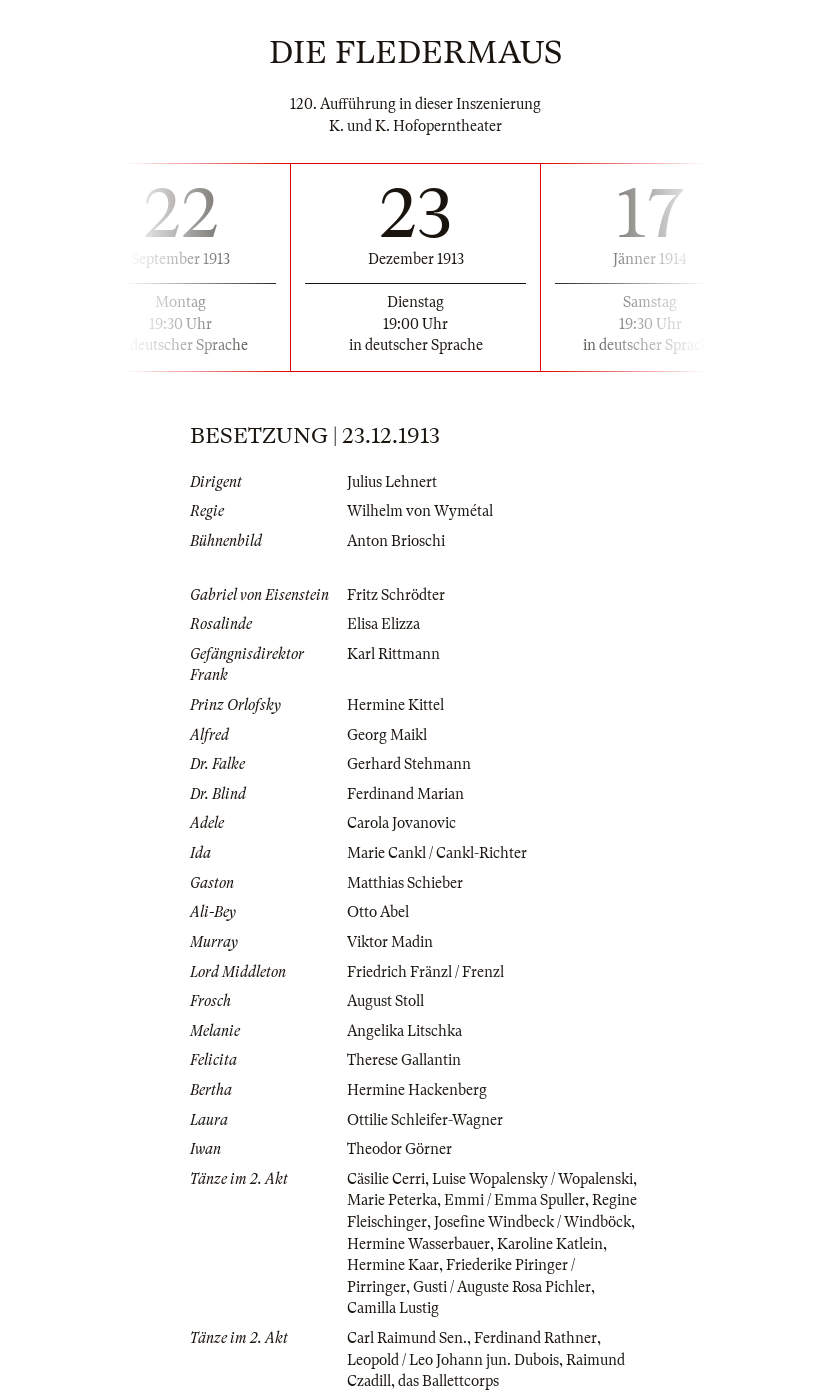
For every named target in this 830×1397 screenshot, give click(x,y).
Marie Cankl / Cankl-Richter (437, 853)
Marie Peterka (392, 1200)
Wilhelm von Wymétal (420, 511)
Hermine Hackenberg (417, 1090)
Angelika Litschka (404, 1031)
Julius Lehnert (392, 482)
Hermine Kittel (395, 705)
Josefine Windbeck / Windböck (532, 1222)
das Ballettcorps (448, 1381)
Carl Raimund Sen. (407, 1338)
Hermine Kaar (393, 1265)
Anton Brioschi (396, 541)
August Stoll (385, 1001)
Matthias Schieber (405, 883)
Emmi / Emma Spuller (514, 1200)
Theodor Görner (399, 1149)
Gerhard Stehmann (409, 764)
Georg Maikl (387, 735)
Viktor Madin (390, 942)
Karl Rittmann (393, 654)
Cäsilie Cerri (386, 1179)
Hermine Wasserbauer (418, 1244)
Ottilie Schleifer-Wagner (425, 1120)
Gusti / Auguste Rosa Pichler (502, 1287)
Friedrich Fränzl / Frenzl (425, 972)
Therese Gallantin (404, 1060)
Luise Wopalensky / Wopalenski (532, 1179)
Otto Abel (378, 912)
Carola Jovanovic (401, 823)
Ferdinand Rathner (535, 1338)
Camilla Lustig (393, 1308)
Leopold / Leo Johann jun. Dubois (453, 1360)
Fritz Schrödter (396, 595)
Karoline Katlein (550, 1244)
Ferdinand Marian (405, 794)
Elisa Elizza (383, 624)
